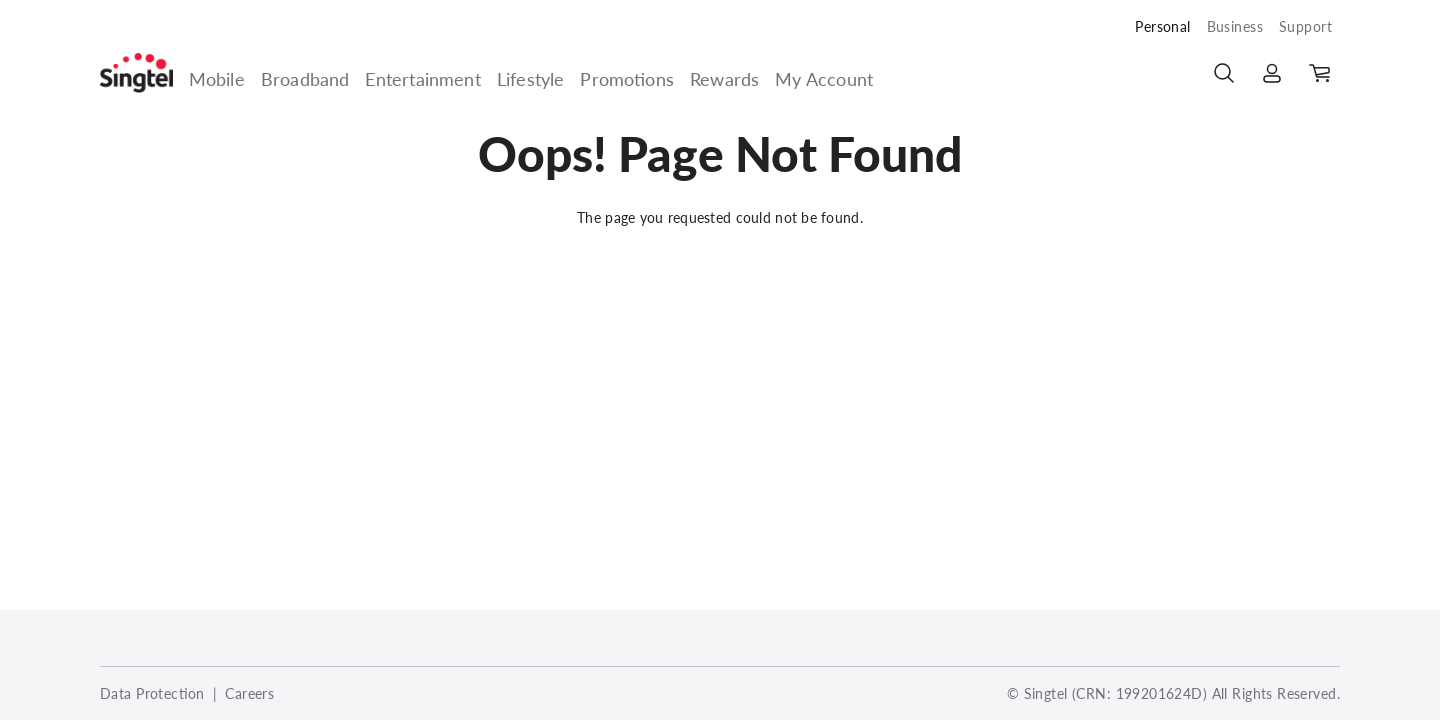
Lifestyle (531, 79)
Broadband (305, 79)
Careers (249, 693)
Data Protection (152, 693)
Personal (1162, 26)
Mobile (217, 79)
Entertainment (422, 79)
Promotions (627, 79)
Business (1235, 26)
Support (1305, 26)
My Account (824, 79)
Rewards (724, 79)
